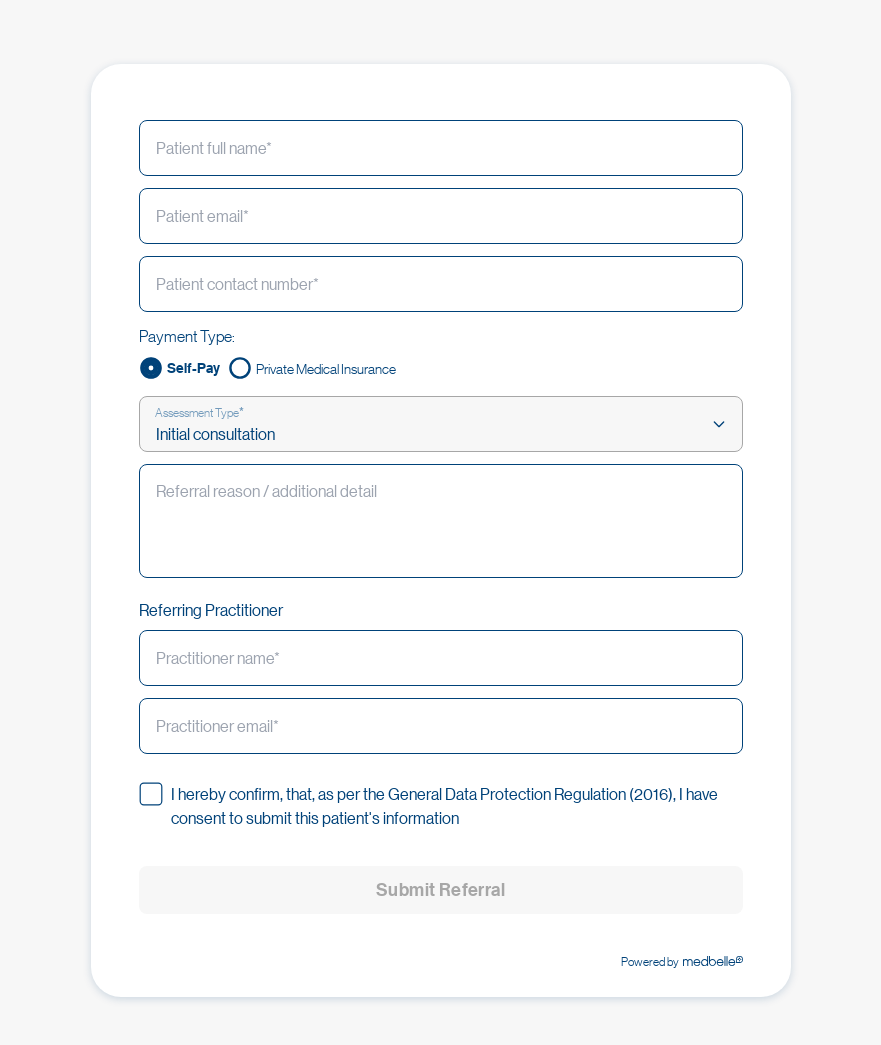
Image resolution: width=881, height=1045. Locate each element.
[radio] (179, 368)
